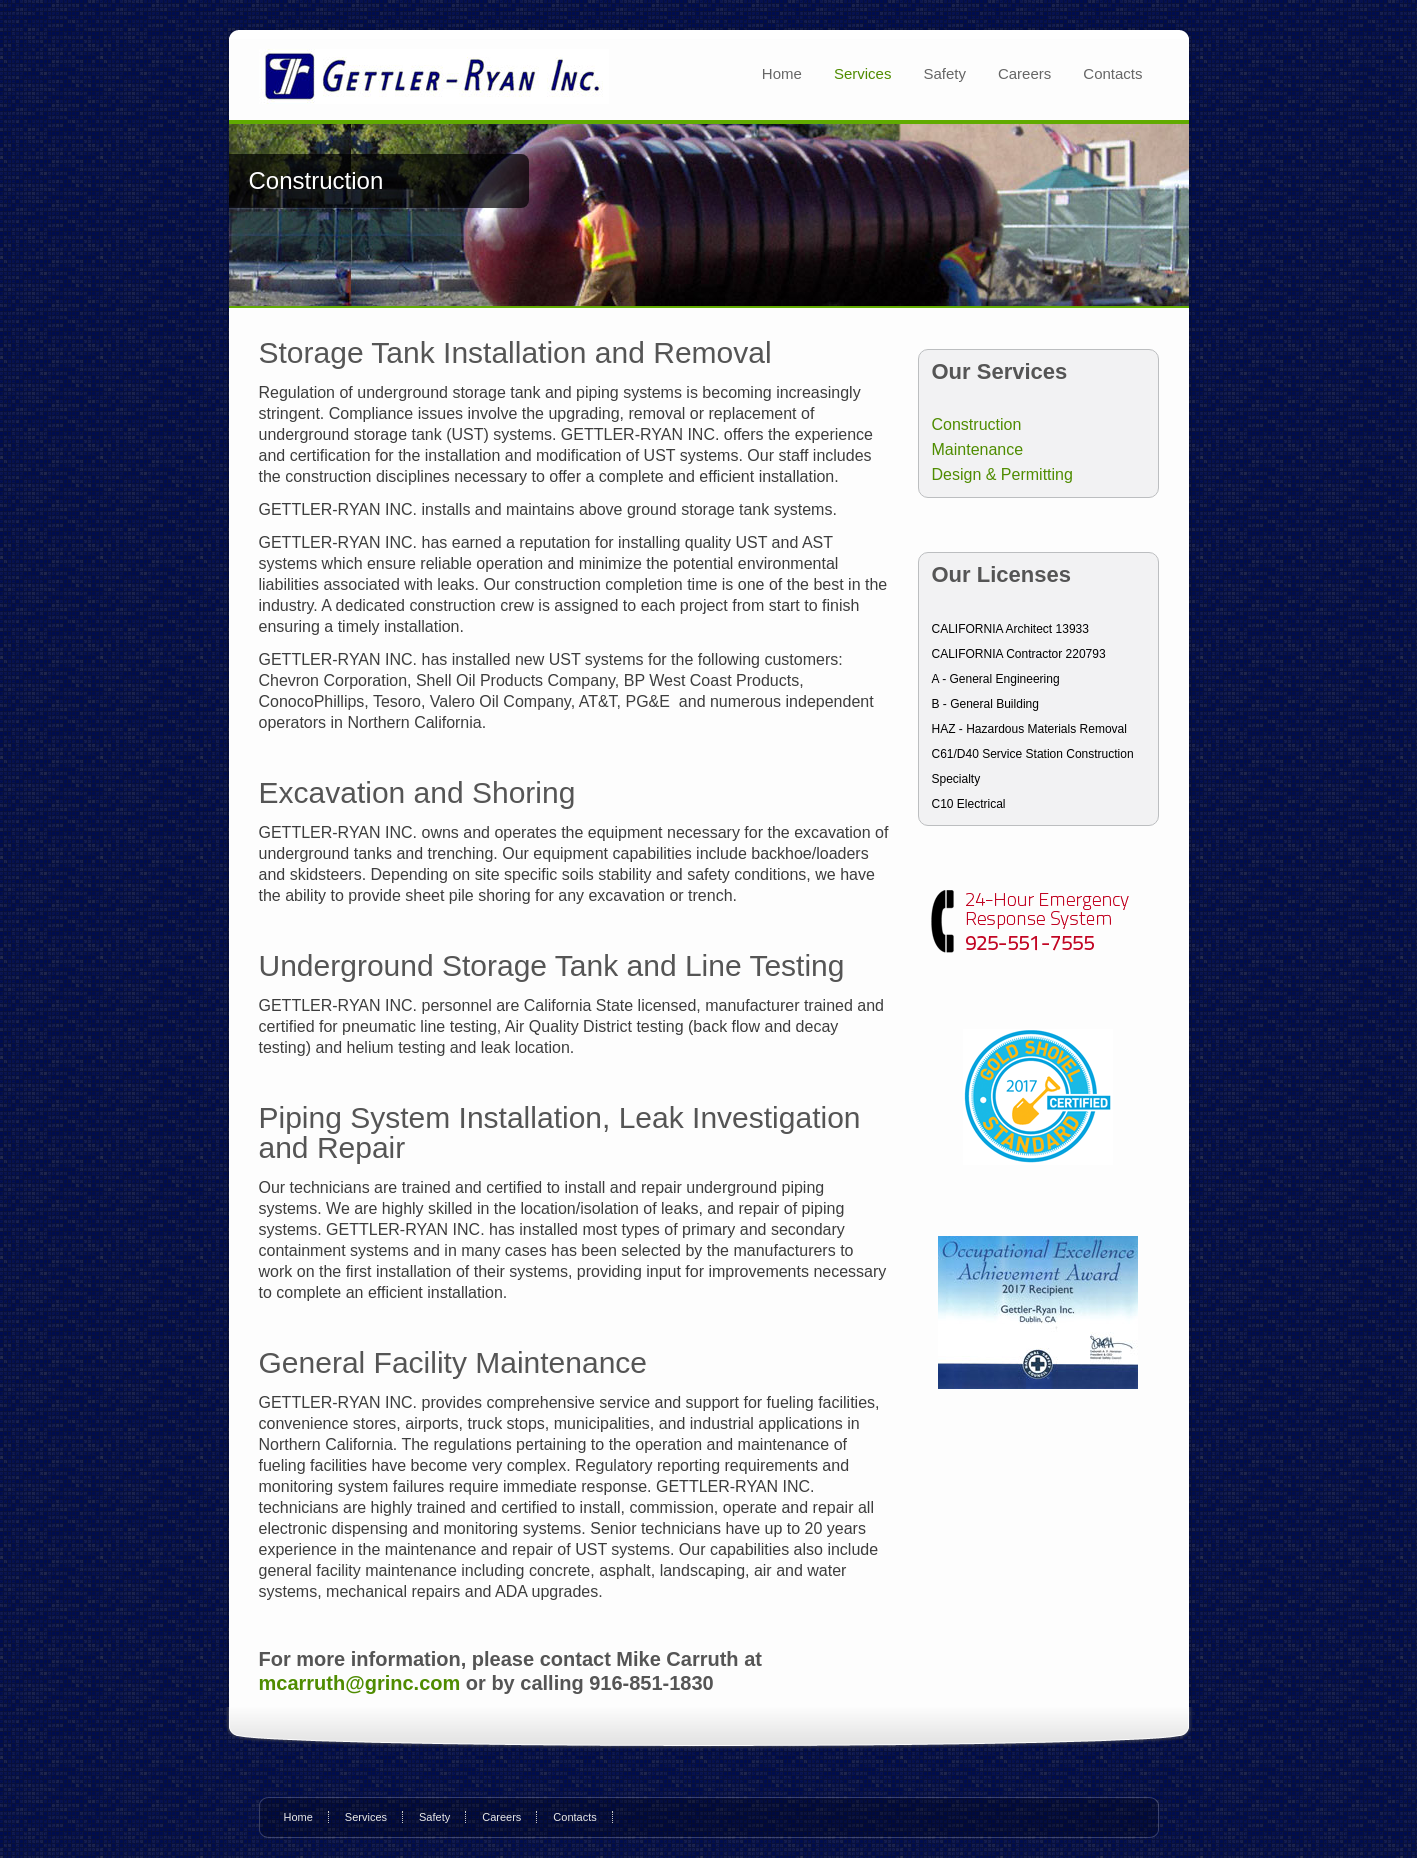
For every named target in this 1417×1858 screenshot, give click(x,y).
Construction (977, 424)
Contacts (1112, 73)
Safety (944, 73)
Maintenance (978, 449)
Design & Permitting (1002, 474)
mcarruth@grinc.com (362, 1683)
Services (863, 73)
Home (782, 73)
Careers (1024, 73)
